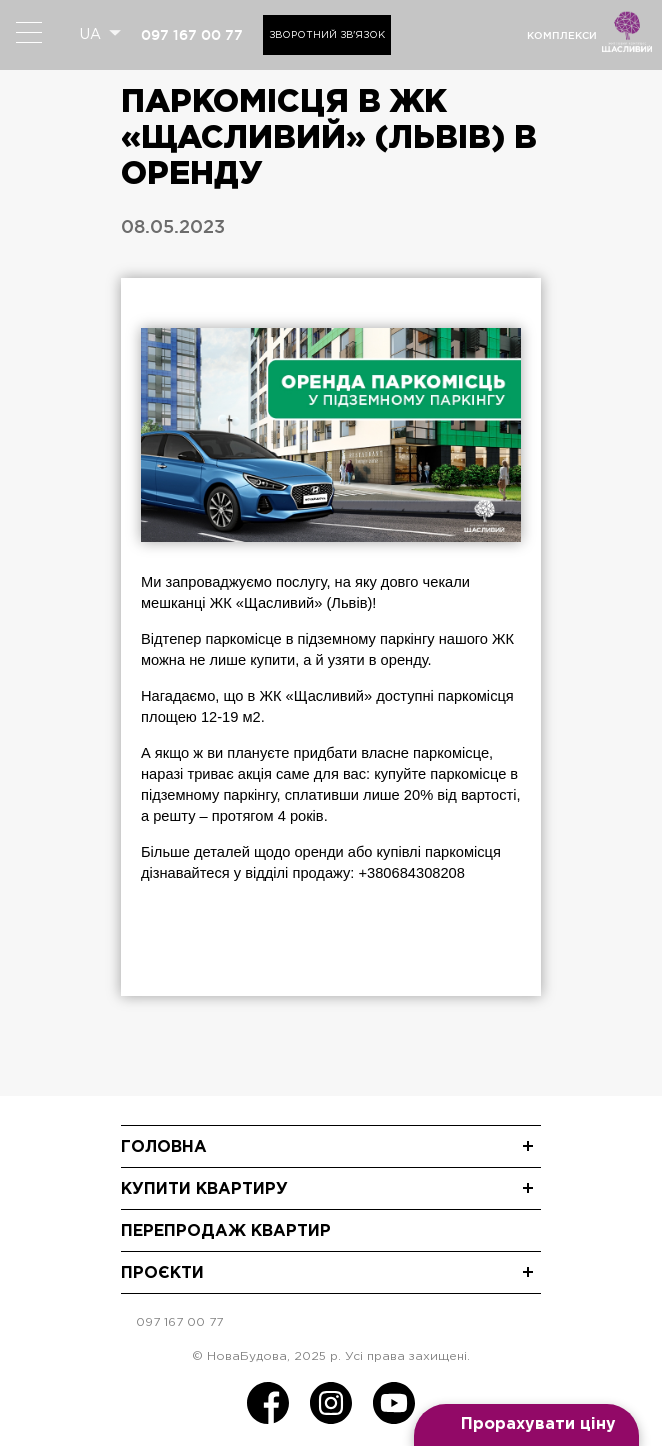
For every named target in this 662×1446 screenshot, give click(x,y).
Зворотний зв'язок (327, 35)
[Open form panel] (526, 1425)
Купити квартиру (204, 1189)
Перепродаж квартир (226, 1231)
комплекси (562, 35)
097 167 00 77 (192, 35)
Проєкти (162, 1273)
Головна (164, 1147)
